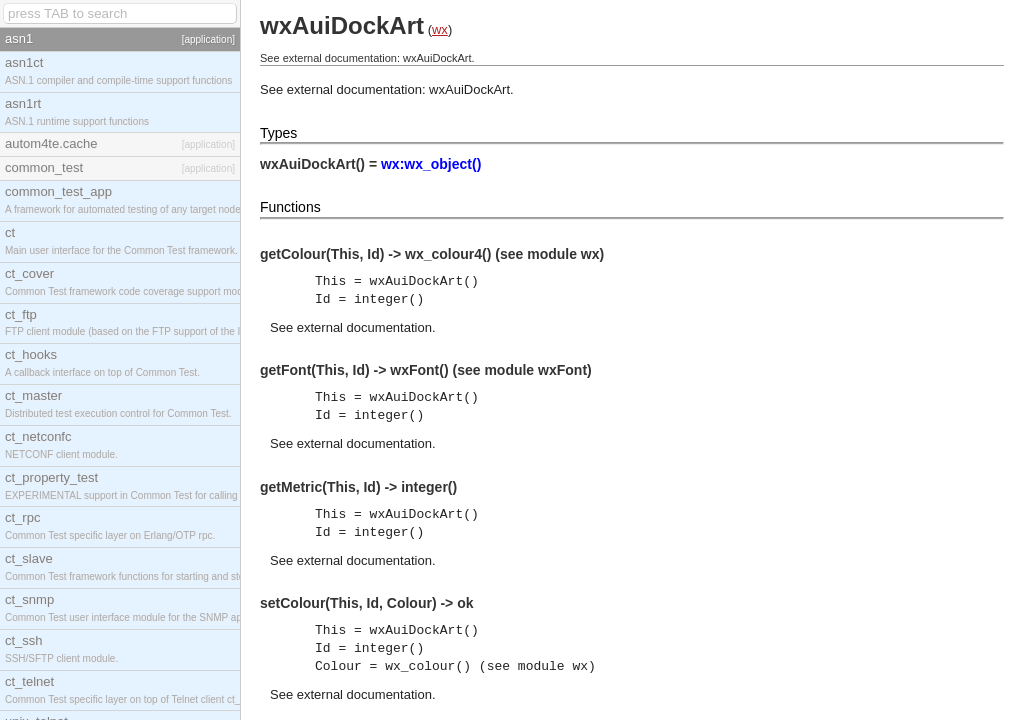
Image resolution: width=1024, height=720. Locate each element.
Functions (290, 207)
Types (278, 133)
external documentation (364, 327)
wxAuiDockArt (469, 89)
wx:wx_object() (431, 164)
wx (440, 29)
